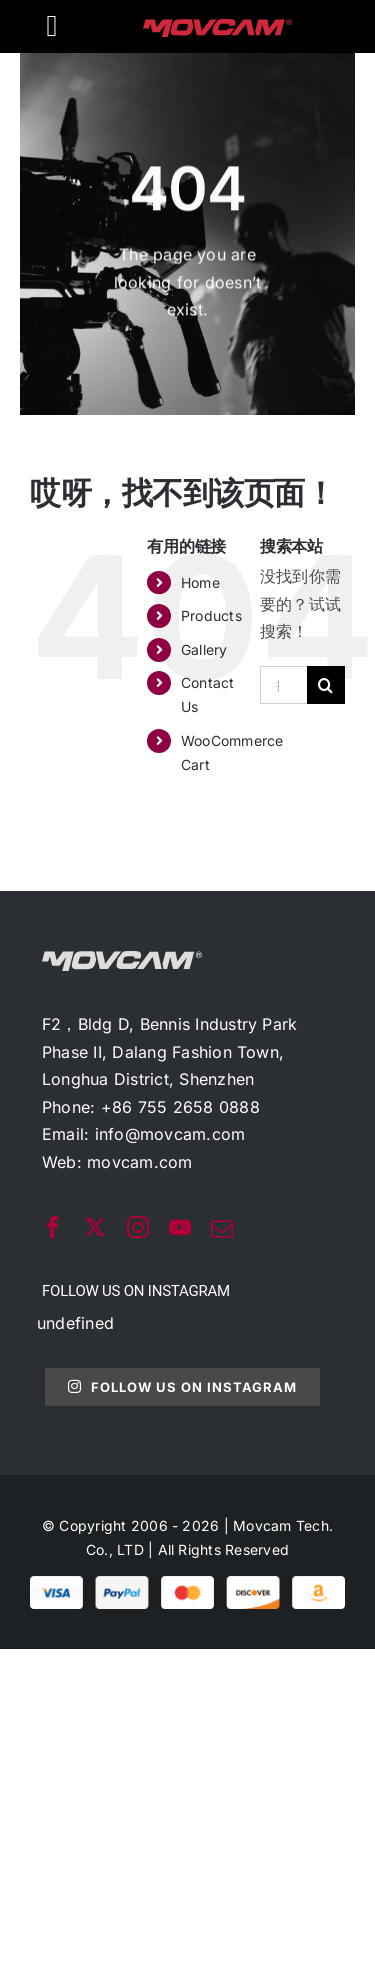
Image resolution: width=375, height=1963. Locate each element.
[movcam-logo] (218, 27)
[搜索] (326, 685)
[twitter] (95, 1227)
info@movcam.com (170, 1134)
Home (200, 582)
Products (211, 615)
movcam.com (139, 1162)
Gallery (204, 649)
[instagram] (138, 1227)
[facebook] (53, 1227)
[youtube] (180, 1227)
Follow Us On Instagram (182, 1387)
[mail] (222, 1229)
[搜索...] (283, 685)
